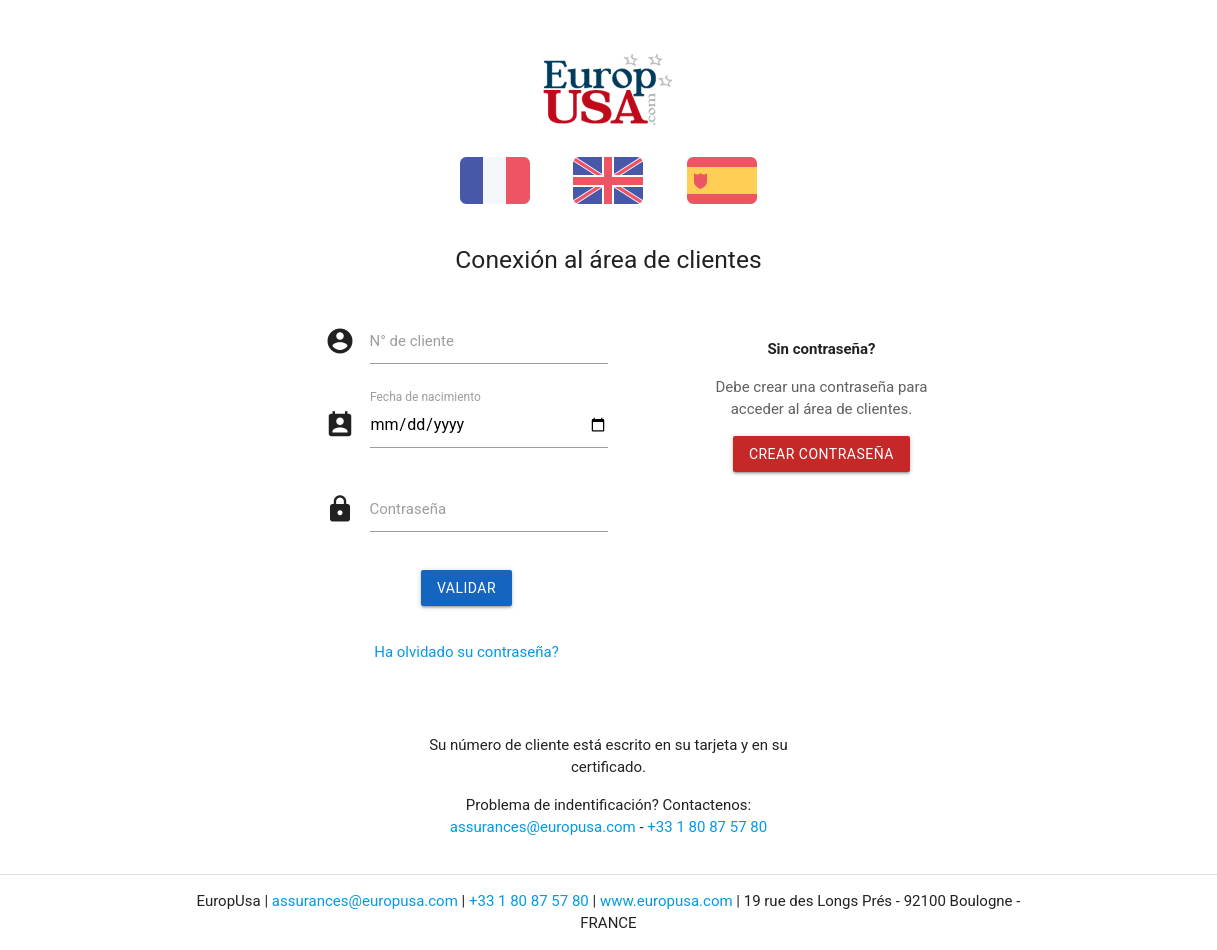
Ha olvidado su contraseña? (466, 652)
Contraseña (408, 509)
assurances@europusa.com (543, 827)
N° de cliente (412, 341)
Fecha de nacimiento (425, 397)
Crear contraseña (821, 454)
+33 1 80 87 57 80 (707, 827)
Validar (466, 588)
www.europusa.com (666, 901)
